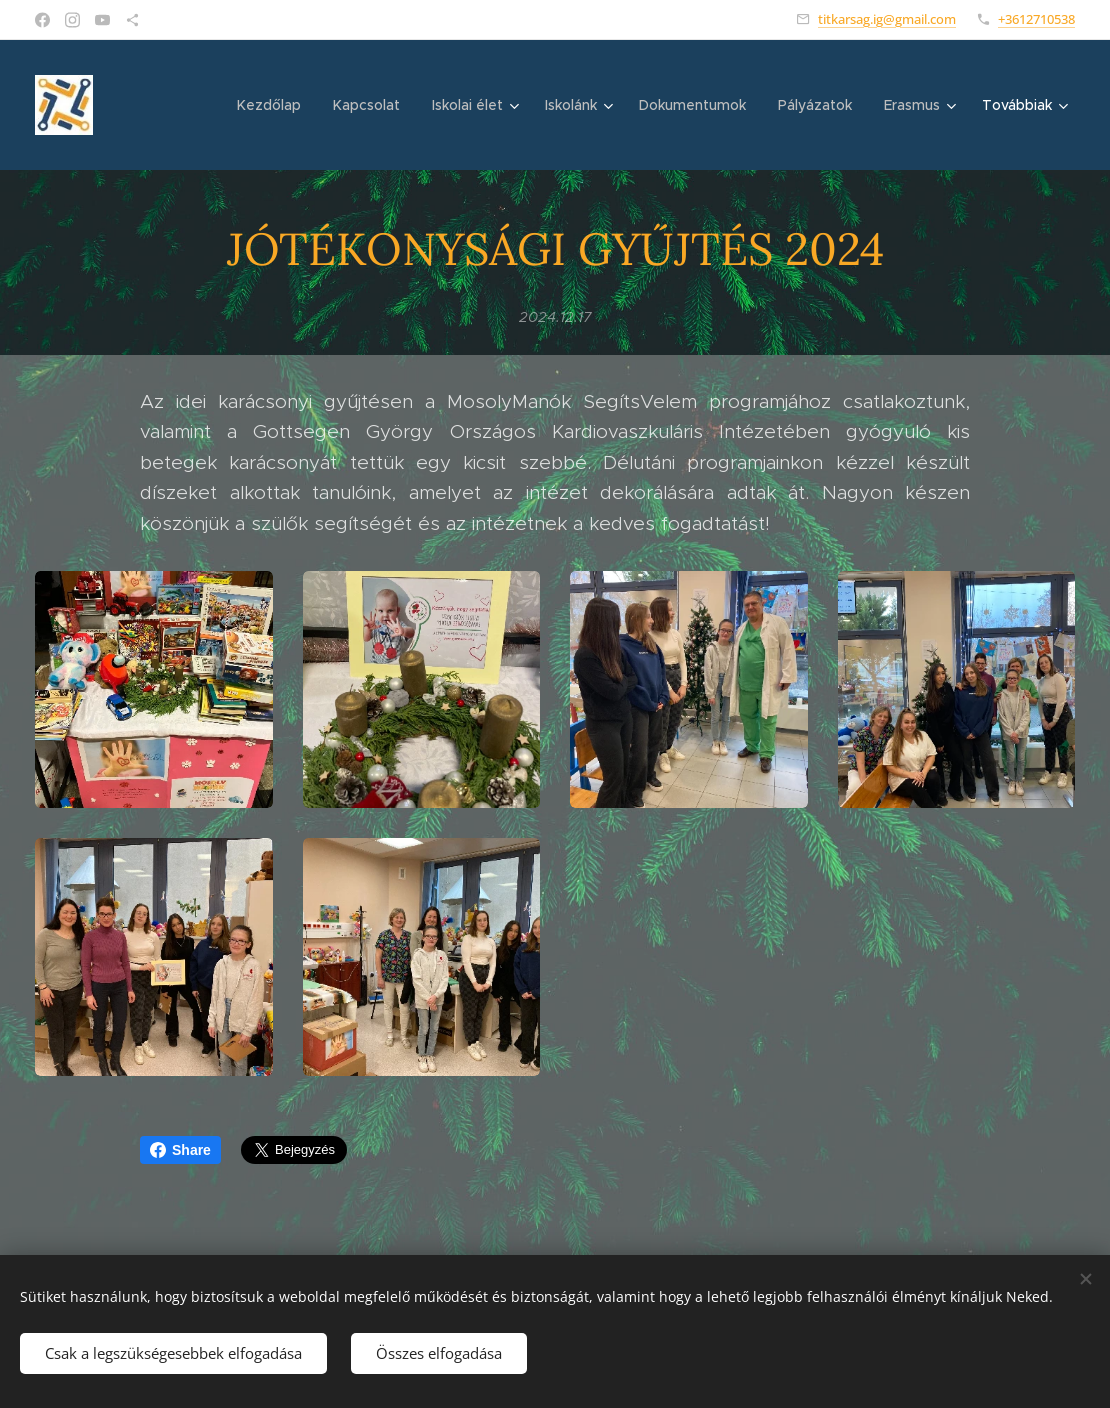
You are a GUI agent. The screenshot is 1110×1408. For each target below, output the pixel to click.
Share (180, 1150)
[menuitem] (274, 105)
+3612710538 (1036, 19)
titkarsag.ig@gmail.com (887, 19)
